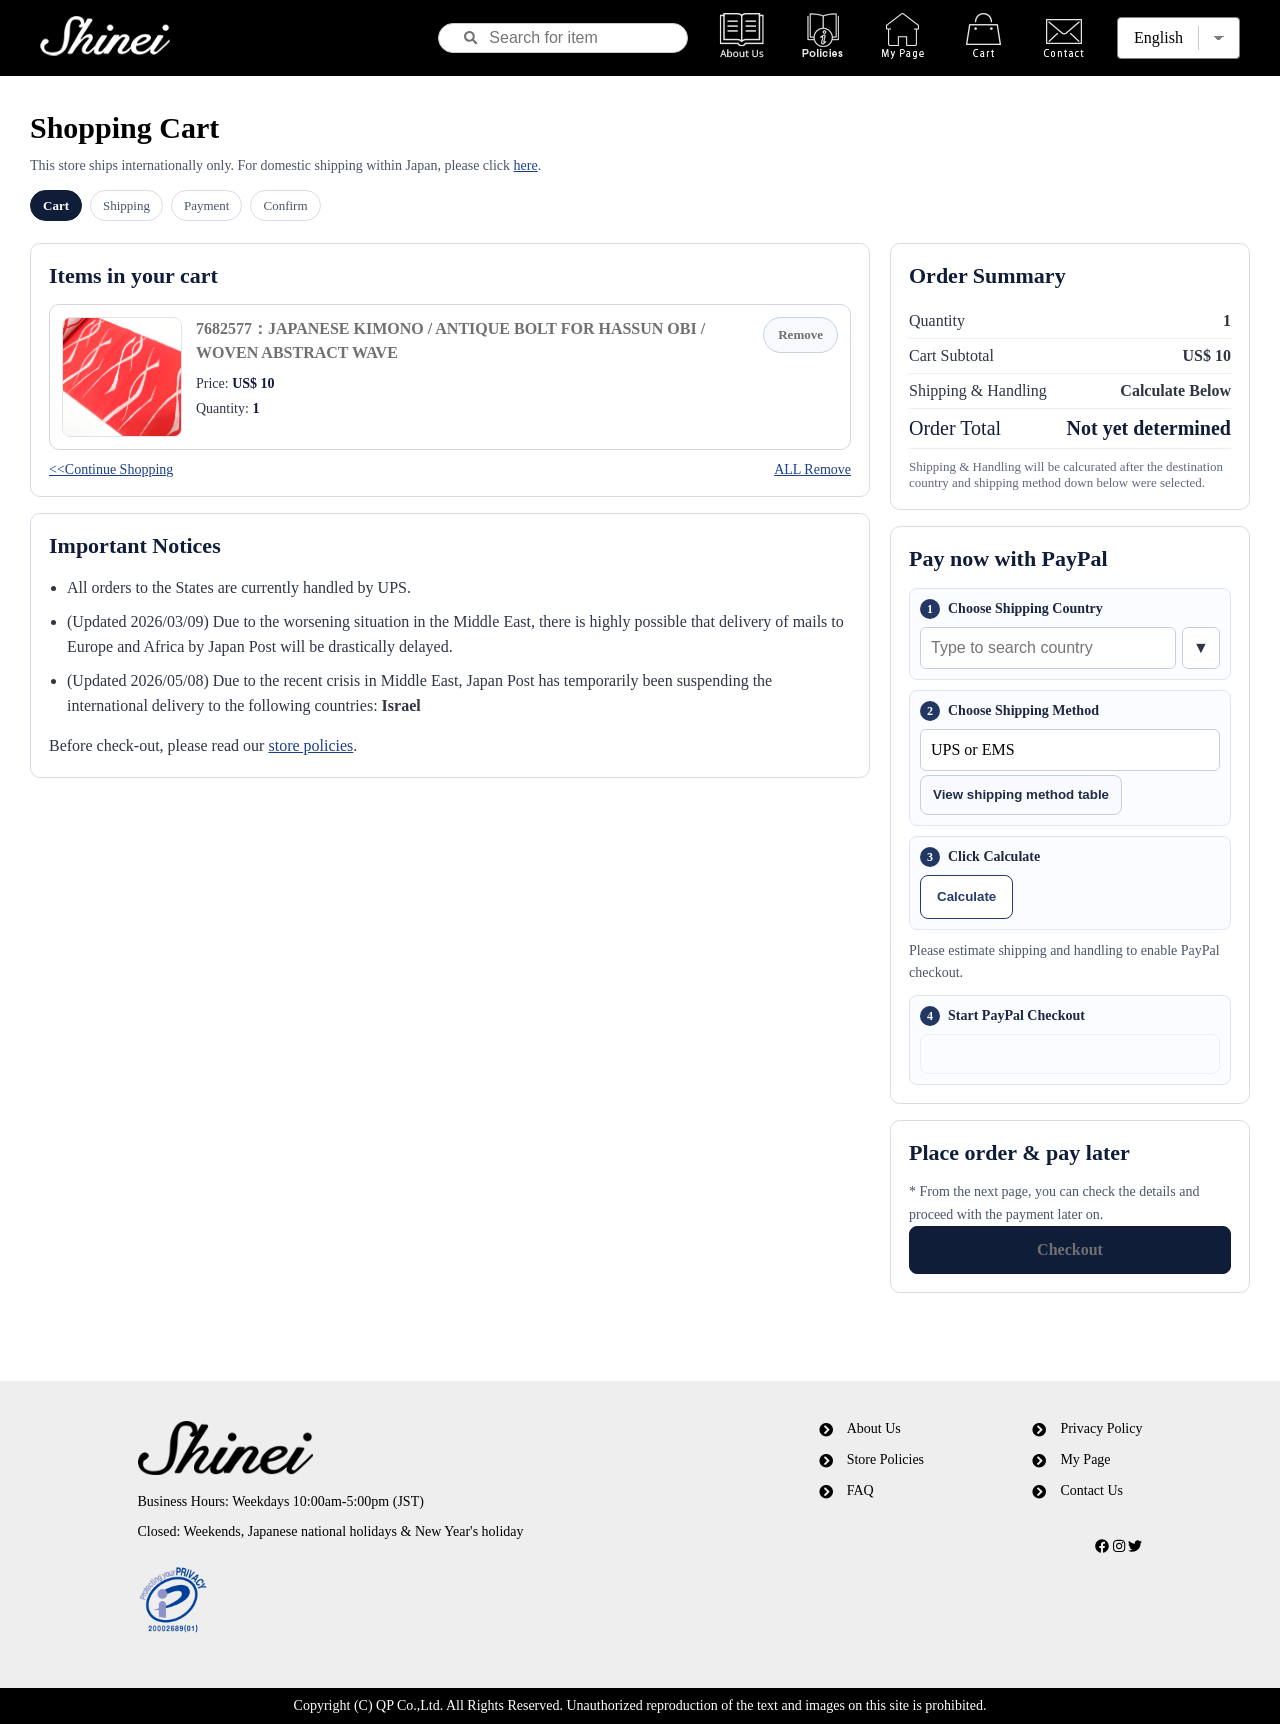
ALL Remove (812, 469)
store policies (310, 745)
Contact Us (1091, 1490)
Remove (800, 334)
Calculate (966, 896)
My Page (1085, 1459)
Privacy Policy (1101, 1428)
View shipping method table (1021, 794)
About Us (874, 1428)
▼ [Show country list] (1201, 647)
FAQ (860, 1490)
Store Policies (885, 1459)
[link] (403, 1601)
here (526, 165)
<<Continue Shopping (111, 469)
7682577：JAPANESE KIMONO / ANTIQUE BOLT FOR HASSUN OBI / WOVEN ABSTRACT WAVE (450, 340)
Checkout (1070, 1249)
